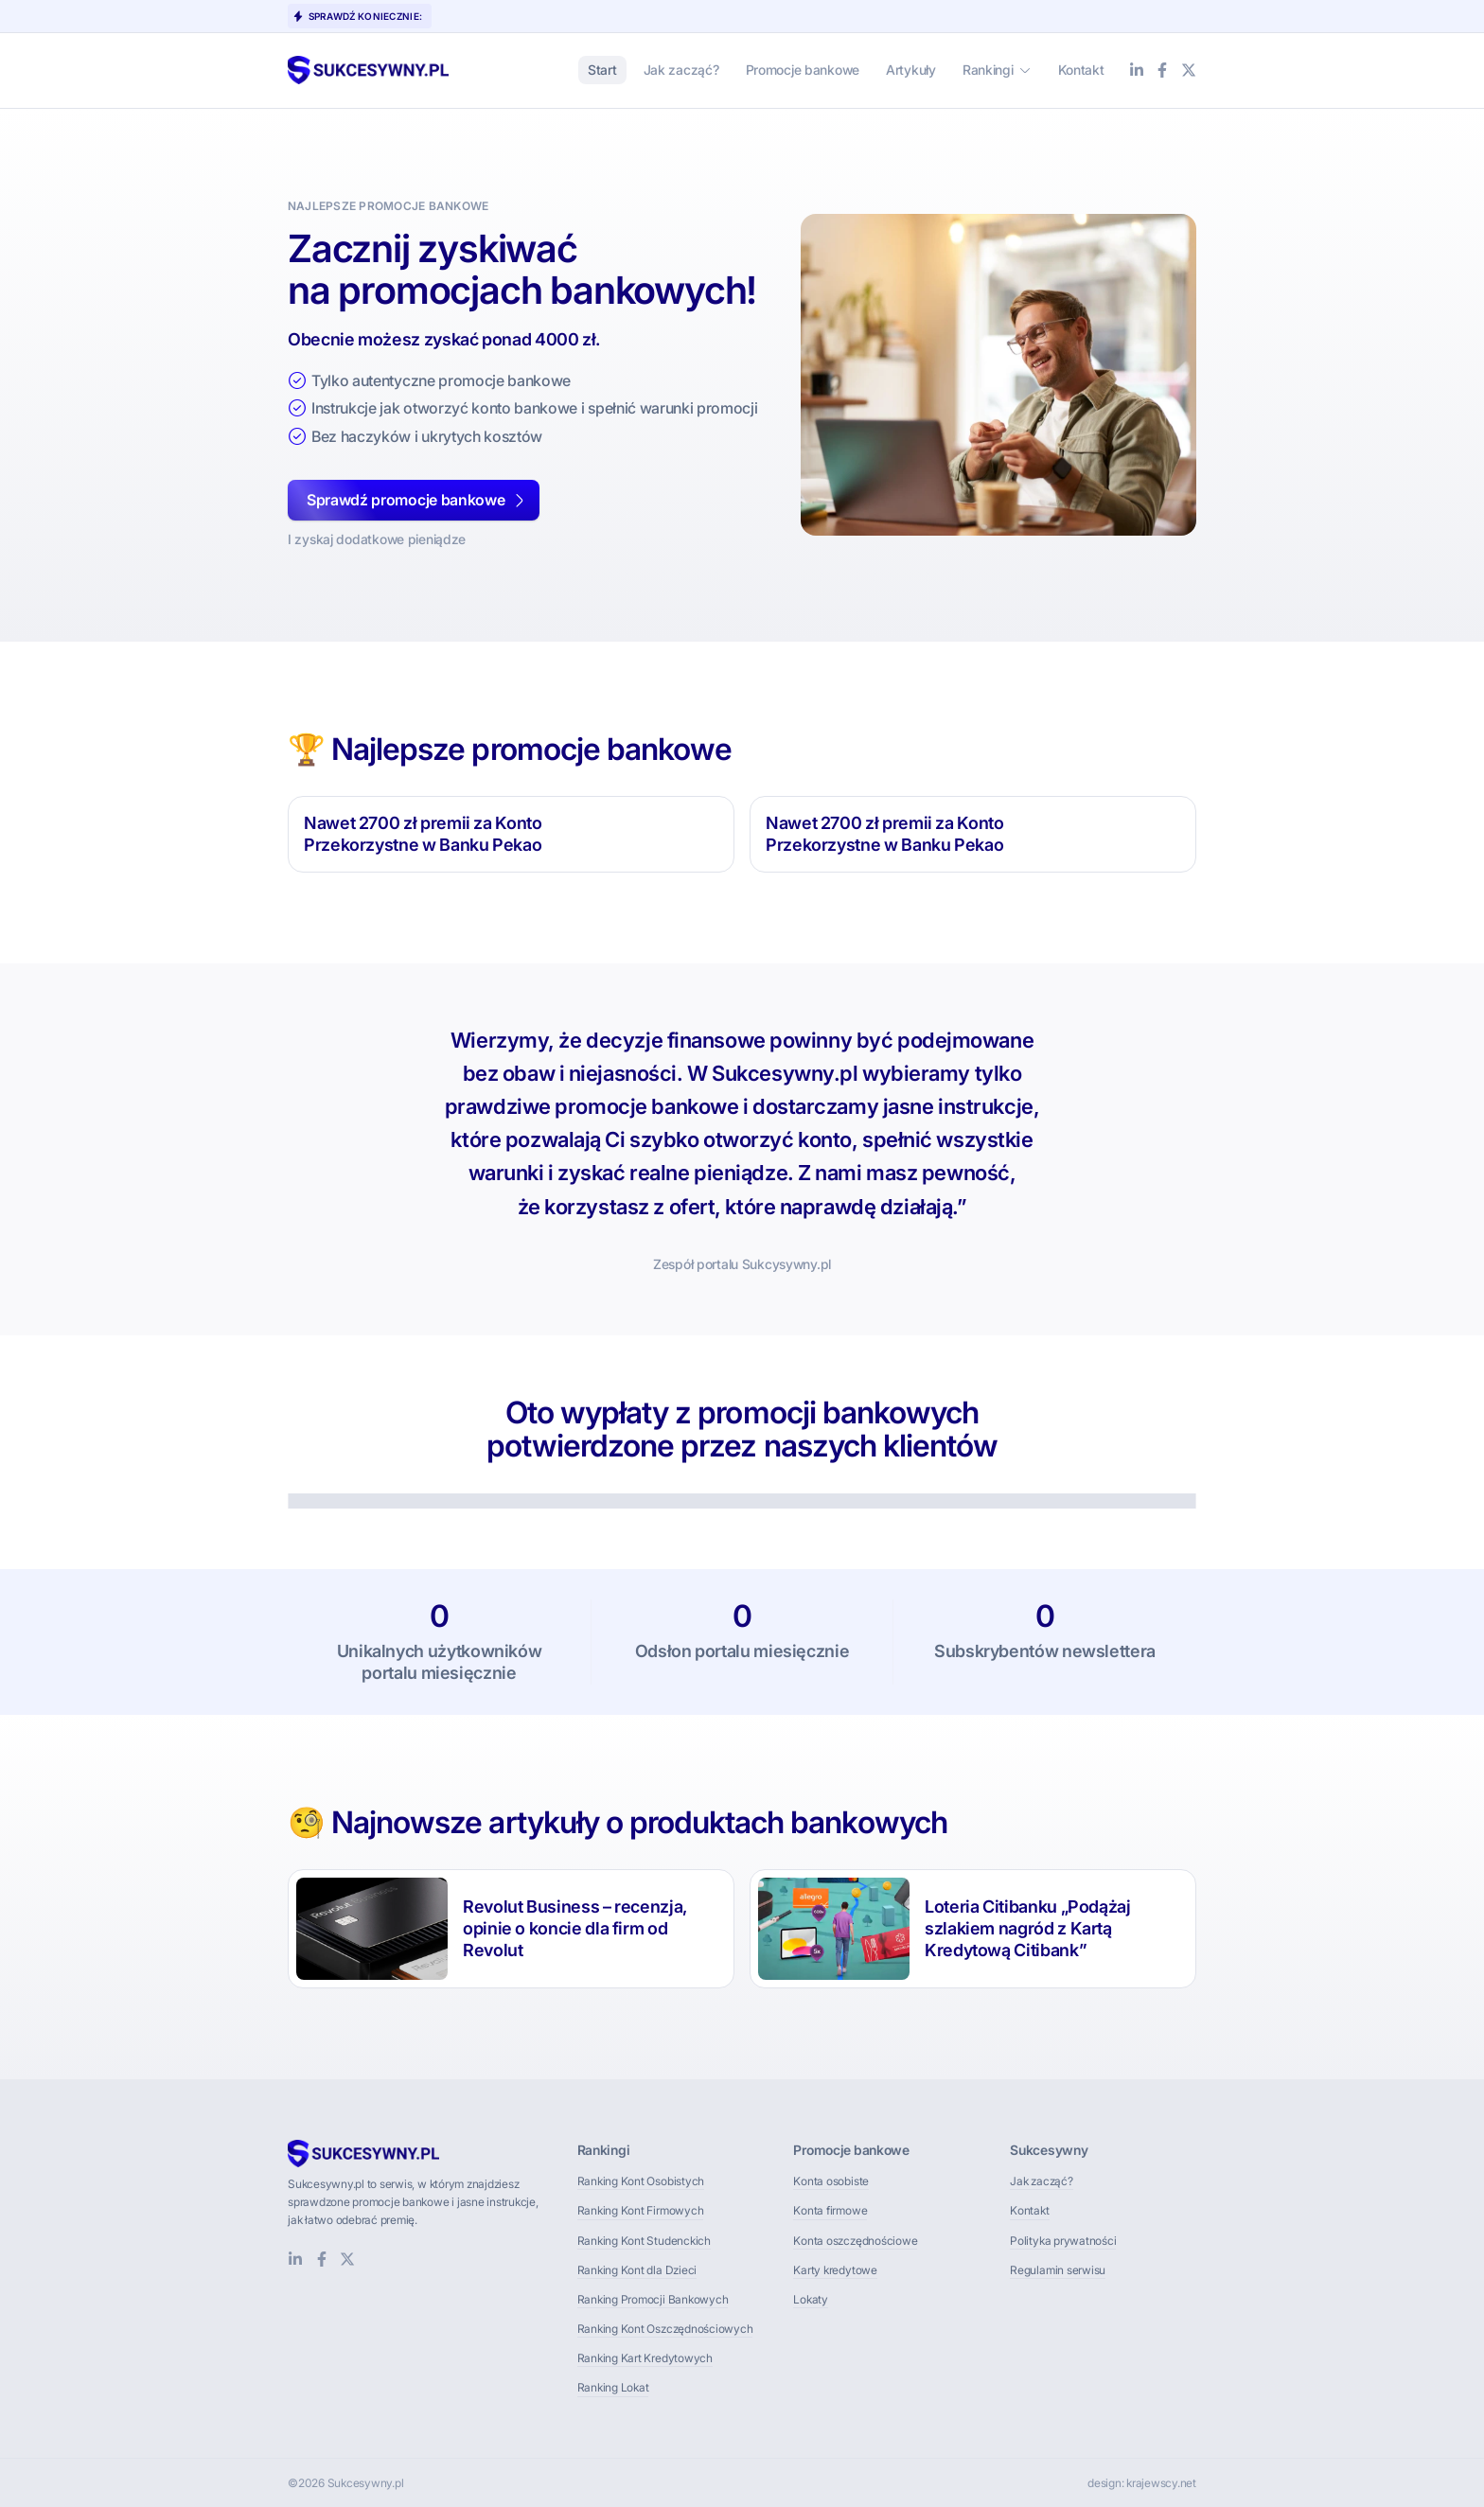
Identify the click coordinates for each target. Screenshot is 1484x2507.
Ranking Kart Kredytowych (645, 2358)
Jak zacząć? (1041, 2181)
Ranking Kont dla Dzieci (637, 2270)
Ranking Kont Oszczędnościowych (665, 2329)
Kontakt (1029, 2210)
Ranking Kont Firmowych (640, 2210)
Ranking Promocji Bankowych (653, 2299)
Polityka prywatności (1063, 2240)
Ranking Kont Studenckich (644, 2240)
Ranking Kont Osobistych (640, 2181)
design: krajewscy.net (1141, 2483)
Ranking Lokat (613, 2387)
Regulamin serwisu (1057, 2270)
